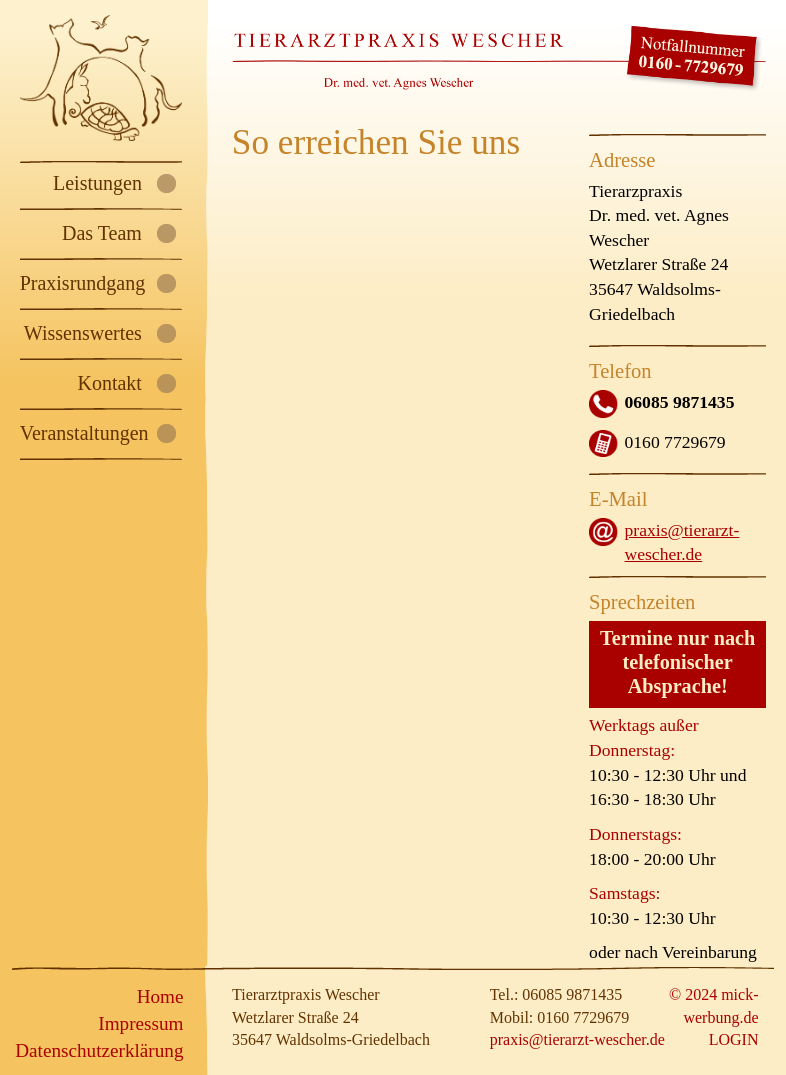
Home (160, 996)
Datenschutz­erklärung (99, 1050)
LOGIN (734, 1039)
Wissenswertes (83, 333)
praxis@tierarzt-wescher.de (577, 1039)
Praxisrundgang (83, 283)
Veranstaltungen (84, 433)
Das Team (102, 233)
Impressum (140, 1023)
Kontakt (109, 383)
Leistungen (97, 183)
